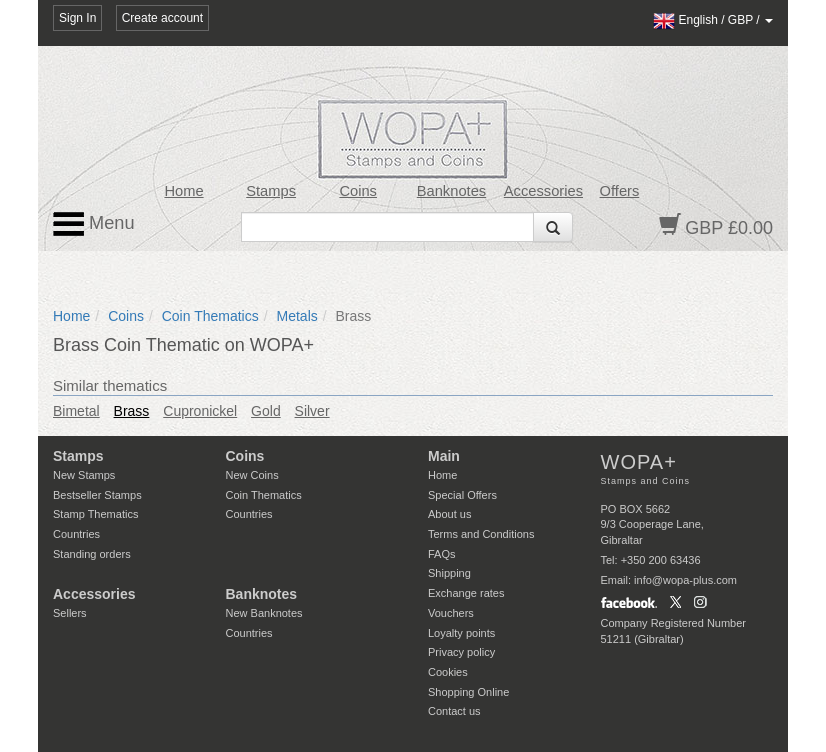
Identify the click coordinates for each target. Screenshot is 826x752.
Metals (297, 316)
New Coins (252, 475)
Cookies (448, 672)
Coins (358, 191)
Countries (76, 534)
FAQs (442, 554)
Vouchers (451, 613)
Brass (132, 411)
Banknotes (451, 191)
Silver (312, 411)
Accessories (543, 191)
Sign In (77, 18)
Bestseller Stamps (97, 495)
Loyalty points (461, 633)
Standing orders (92, 554)
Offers (620, 191)
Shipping (449, 573)
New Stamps (84, 475)
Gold (266, 411)
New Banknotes (264, 613)
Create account (162, 18)
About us (449, 514)
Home (183, 191)
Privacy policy (461, 652)
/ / (713, 20)
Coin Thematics (210, 316)
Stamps (271, 191)
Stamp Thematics (95, 514)
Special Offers (462, 495)
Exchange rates (466, 593)
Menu (94, 224)
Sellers (70, 613)
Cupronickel (200, 411)
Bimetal (76, 411)
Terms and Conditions (481, 534)
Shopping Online (468, 692)
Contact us (454, 711)
